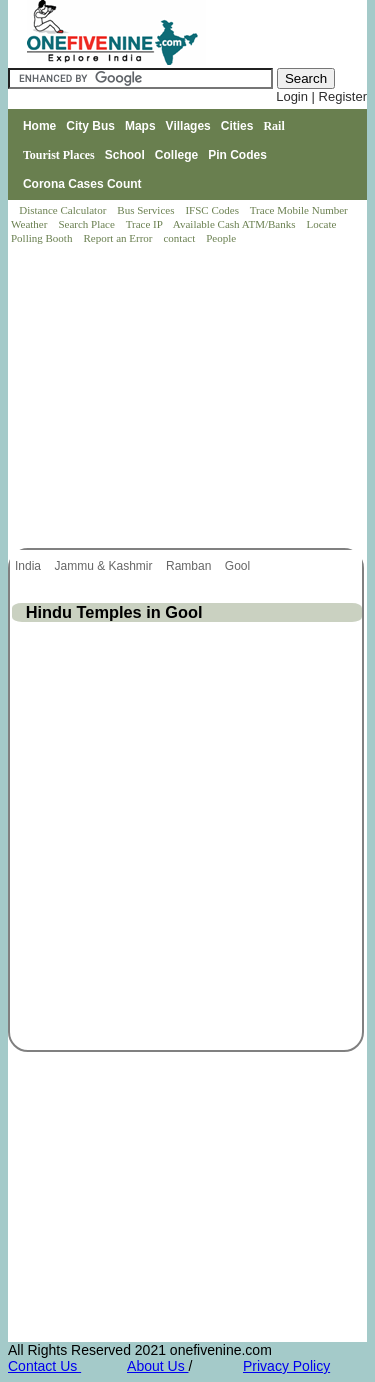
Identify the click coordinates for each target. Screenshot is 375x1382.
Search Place (87, 224)
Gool (239, 566)
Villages (188, 126)
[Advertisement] (189, 398)
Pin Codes (237, 155)
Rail (273, 126)
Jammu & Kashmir (104, 566)
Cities (237, 126)
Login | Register (321, 96)
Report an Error (119, 238)
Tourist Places (59, 155)
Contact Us (44, 1366)
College (176, 155)
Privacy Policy (286, 1366)
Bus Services (145, 210)
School (125, 155)
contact (180, 238)
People (221, 238)
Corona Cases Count (82, 184)
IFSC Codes (213, 210)
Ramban (190, 566)
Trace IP (146, 224)
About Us (157, 1366)
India (29, 566)
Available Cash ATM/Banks (235, 224)
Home (39, 126)
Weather (30, 224)
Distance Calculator (62, 210)
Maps (140, 126)
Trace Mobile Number (300, 210)
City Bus (90, 126)
